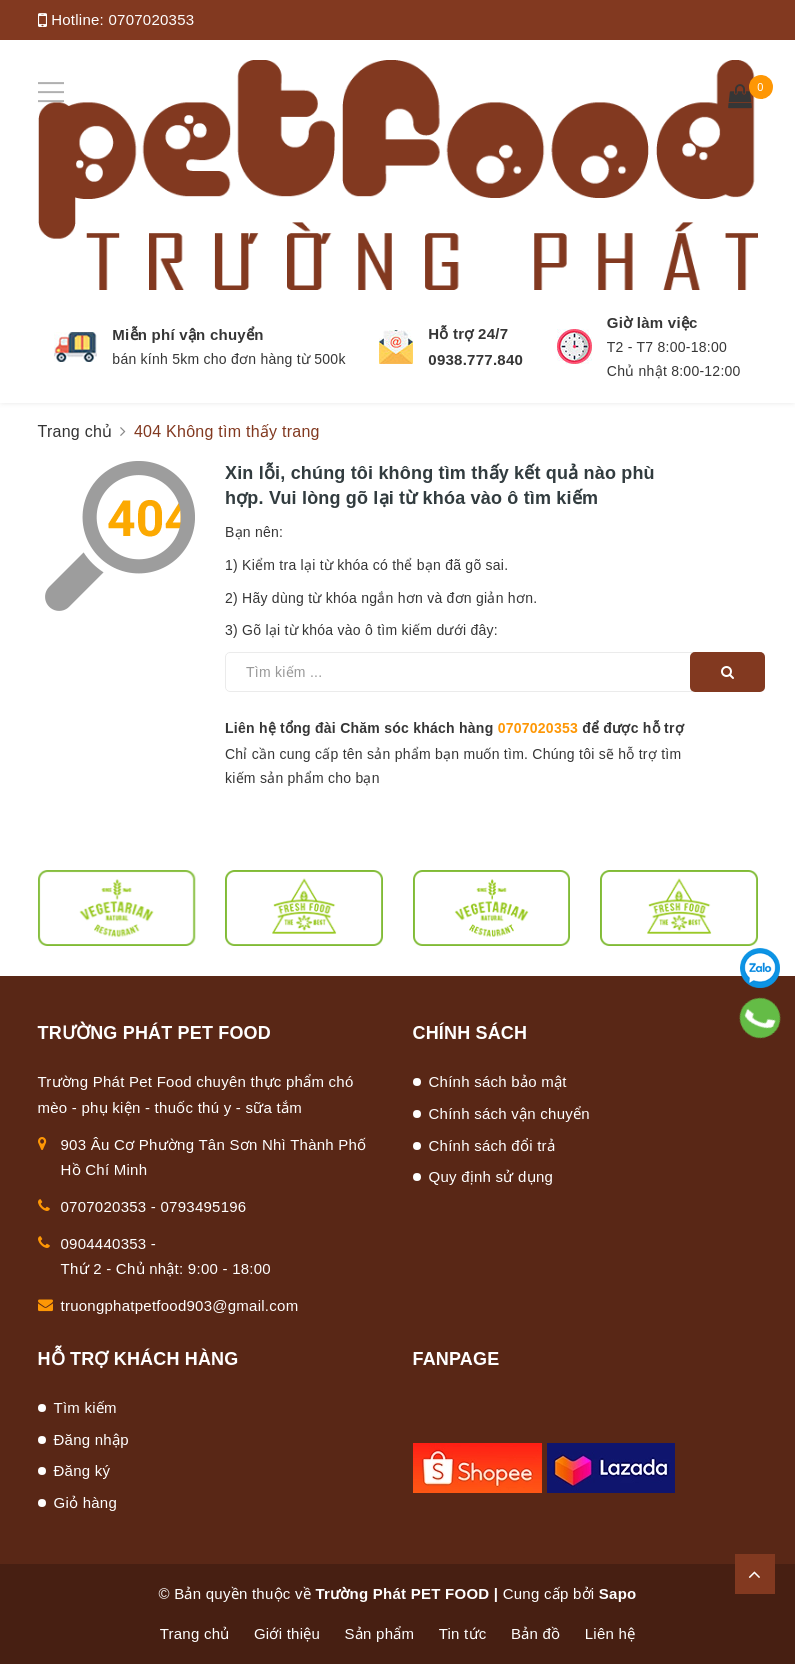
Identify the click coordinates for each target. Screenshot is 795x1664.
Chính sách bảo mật (498, 1081)
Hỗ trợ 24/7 (468, 333)
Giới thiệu (287, 1633)
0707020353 (151, 19)
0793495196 (204, 1206)
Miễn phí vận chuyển (187, 334)
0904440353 (104, 1243)
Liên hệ (610, 1633)
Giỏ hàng (86, 1502)
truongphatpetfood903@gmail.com (180, 1305)
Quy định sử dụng (491, 1176)
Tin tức (463, 1633)
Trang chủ (195, 1633)
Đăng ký (82, 1470)
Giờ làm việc (652, 322)
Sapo (618, 1593)
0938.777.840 (475, 359)
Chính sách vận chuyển (509, 1113)
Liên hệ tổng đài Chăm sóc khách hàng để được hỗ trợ (454, 728)
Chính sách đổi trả (492, 1145)
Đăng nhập (91, 1439)
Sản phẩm (380, 1633)
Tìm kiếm (85, 1407)
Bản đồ (535, 1633)
